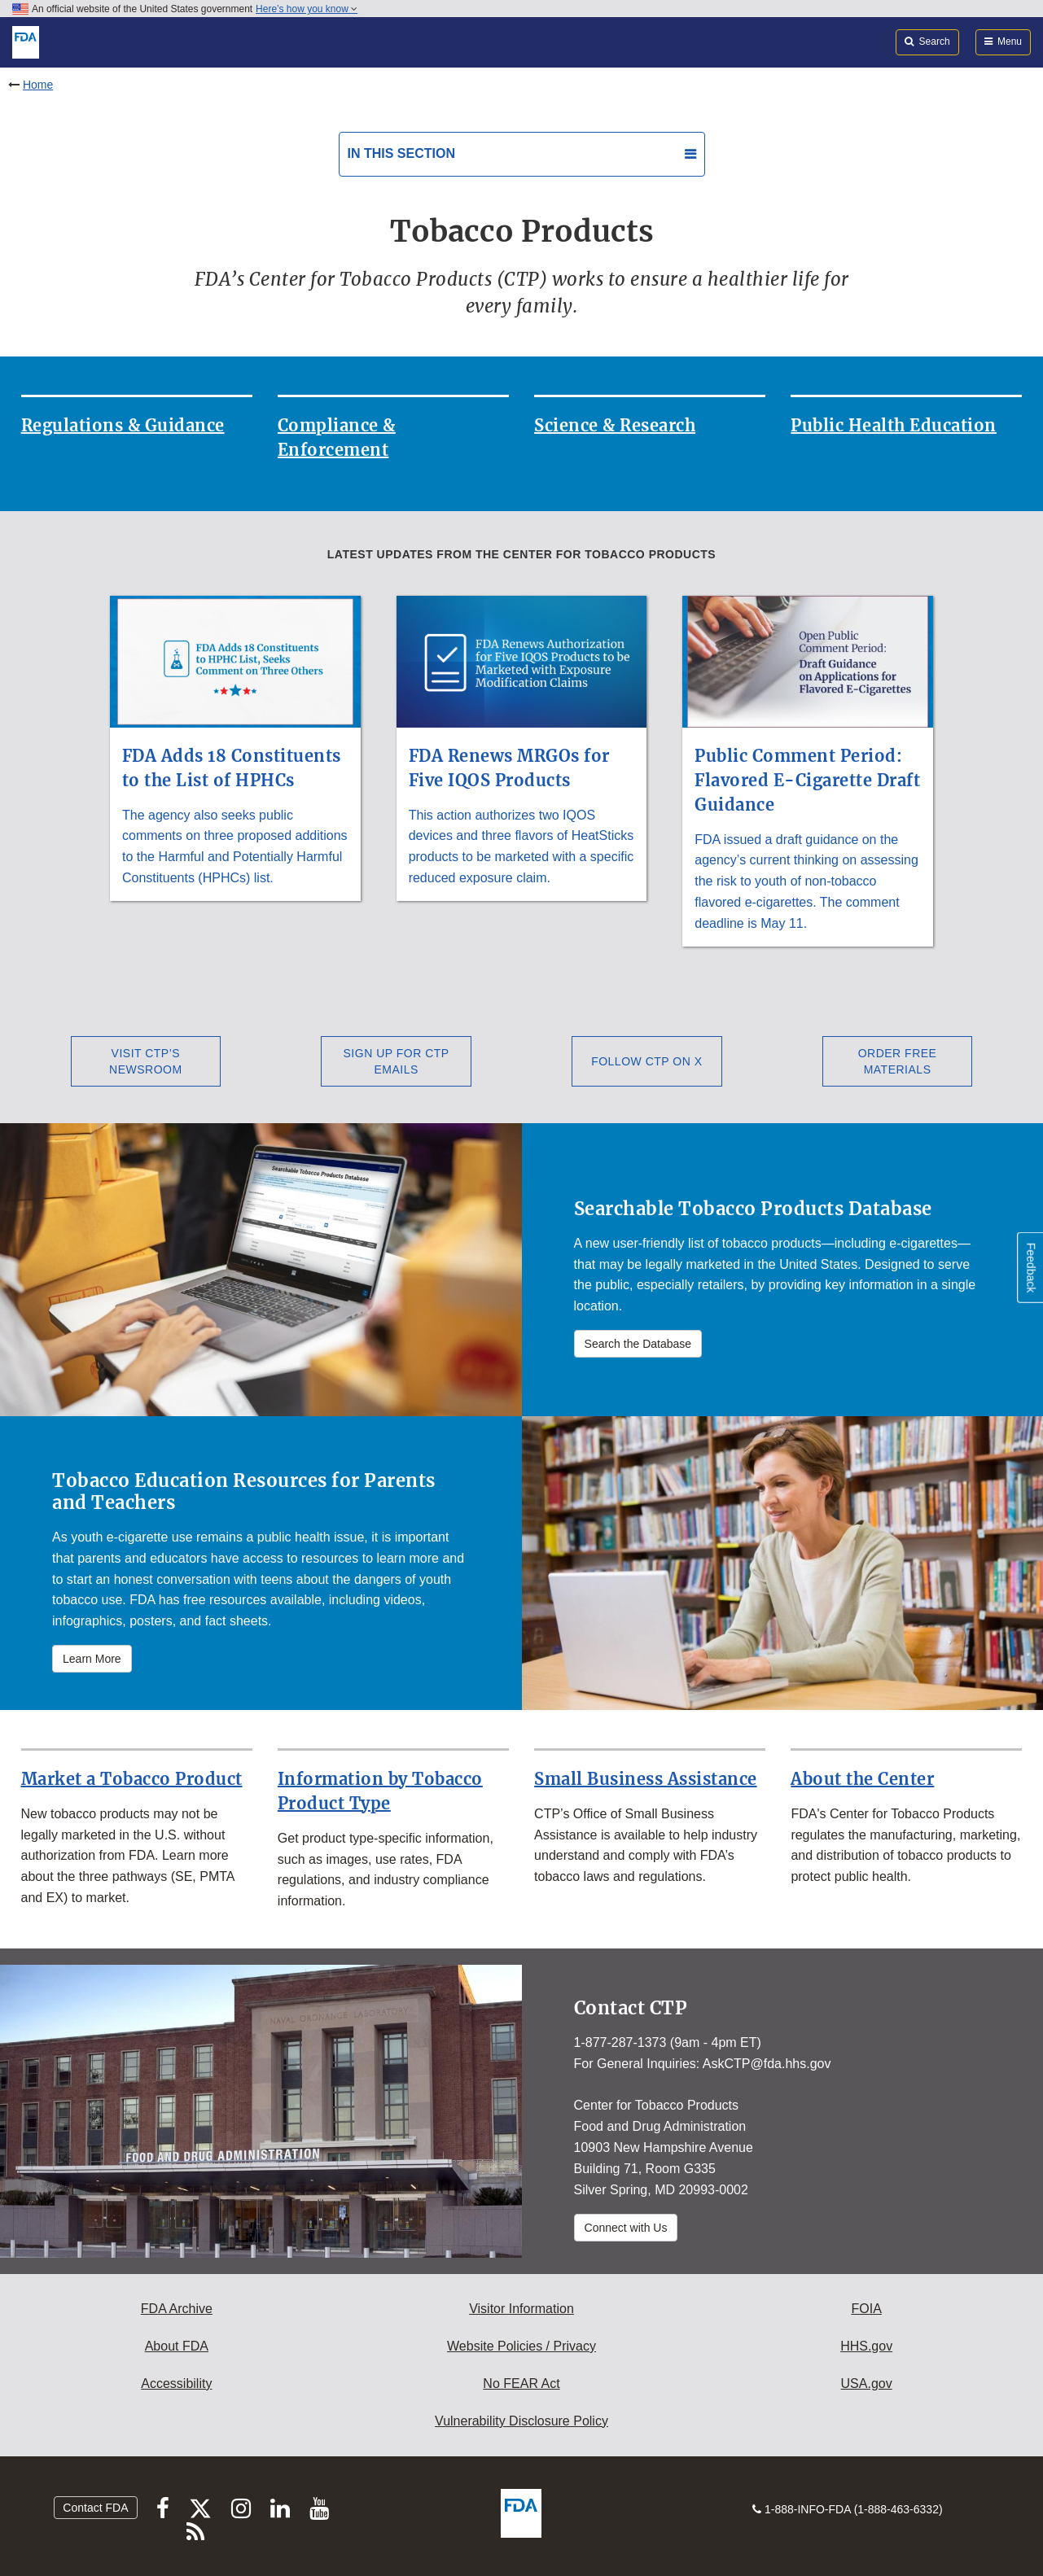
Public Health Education (894, 425)
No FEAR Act (521, 2383)
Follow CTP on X (646, 1061)
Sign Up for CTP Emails (396, 1061)
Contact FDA (95, 2507)
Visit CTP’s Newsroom (145, 1061)
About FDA (176, 2346)
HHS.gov (866, 2346)
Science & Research (614, 425)
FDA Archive (177, 2309)
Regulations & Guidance (123, 425)
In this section (401, 153)
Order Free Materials (897, 1061)
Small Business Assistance (645, 1779)
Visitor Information (521, 2309)
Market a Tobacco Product (132, 1779)
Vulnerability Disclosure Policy (521, 2421)
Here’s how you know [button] (306, 9)
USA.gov (866, 2383)
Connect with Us (626, 2227)
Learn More (92, 1658)
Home (38, 84)
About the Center (862, 1779)
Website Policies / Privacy (521, 2346)
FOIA (866, 2309)
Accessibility (176, 2383)
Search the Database (638, 1343)
